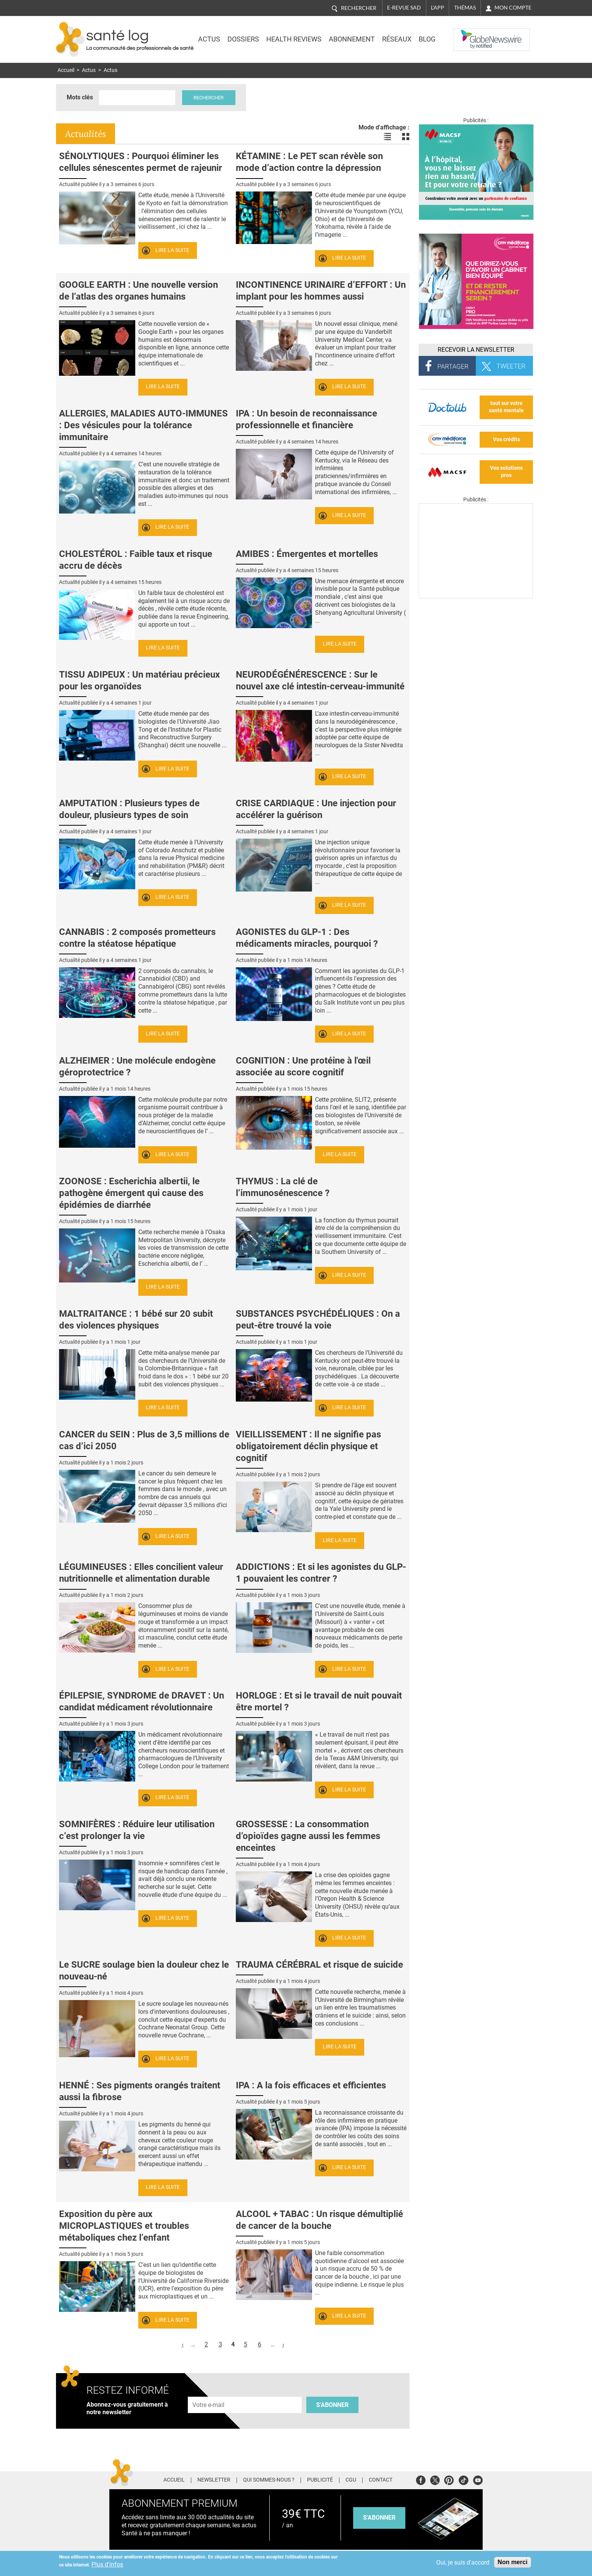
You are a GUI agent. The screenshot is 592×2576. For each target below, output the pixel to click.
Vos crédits (506, 439)
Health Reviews (294, 39)
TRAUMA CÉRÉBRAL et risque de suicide (319, 1964)
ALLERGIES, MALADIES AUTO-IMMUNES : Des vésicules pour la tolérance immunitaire (143, 425)
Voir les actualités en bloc (406, 136)
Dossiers (243, 39)
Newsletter (213, 2480)
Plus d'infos (107, 2564)
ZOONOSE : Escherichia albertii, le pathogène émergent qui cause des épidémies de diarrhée (131, 1193)
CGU (351, 2480)
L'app (437, 8)
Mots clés (80, 97)
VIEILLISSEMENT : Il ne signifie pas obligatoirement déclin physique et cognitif (308, 1446)
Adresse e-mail (209, 2392)
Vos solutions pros (506, 472)
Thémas (465, 8)
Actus (209, 39)
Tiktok (463, 2479)
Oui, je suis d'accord (463, 2562)
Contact (380, 2480)
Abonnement (352, 39)
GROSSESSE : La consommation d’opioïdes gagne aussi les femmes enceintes (308, 1836)
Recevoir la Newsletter (476, 349)
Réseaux (396, 39)
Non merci (512, 2562)
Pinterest (449, 2479)
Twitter (435, 2479)
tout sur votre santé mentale (506, 407)
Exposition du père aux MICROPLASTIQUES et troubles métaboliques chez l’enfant (124, 2226)
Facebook (421, 2479)
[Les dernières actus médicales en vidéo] (476, 596)
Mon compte (512, 8)
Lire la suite (172, 250)
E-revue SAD (404, 8)
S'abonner (332, 2405)
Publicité (320, 2480)
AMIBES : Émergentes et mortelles (307, 554)
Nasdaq (469, 34)
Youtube (478, 2479)
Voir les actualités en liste (387, 136)
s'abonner (379, 2517)
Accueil (66, 70)
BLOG (427, 39)
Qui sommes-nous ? (268, 2480)
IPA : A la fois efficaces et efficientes (311, 2085)
